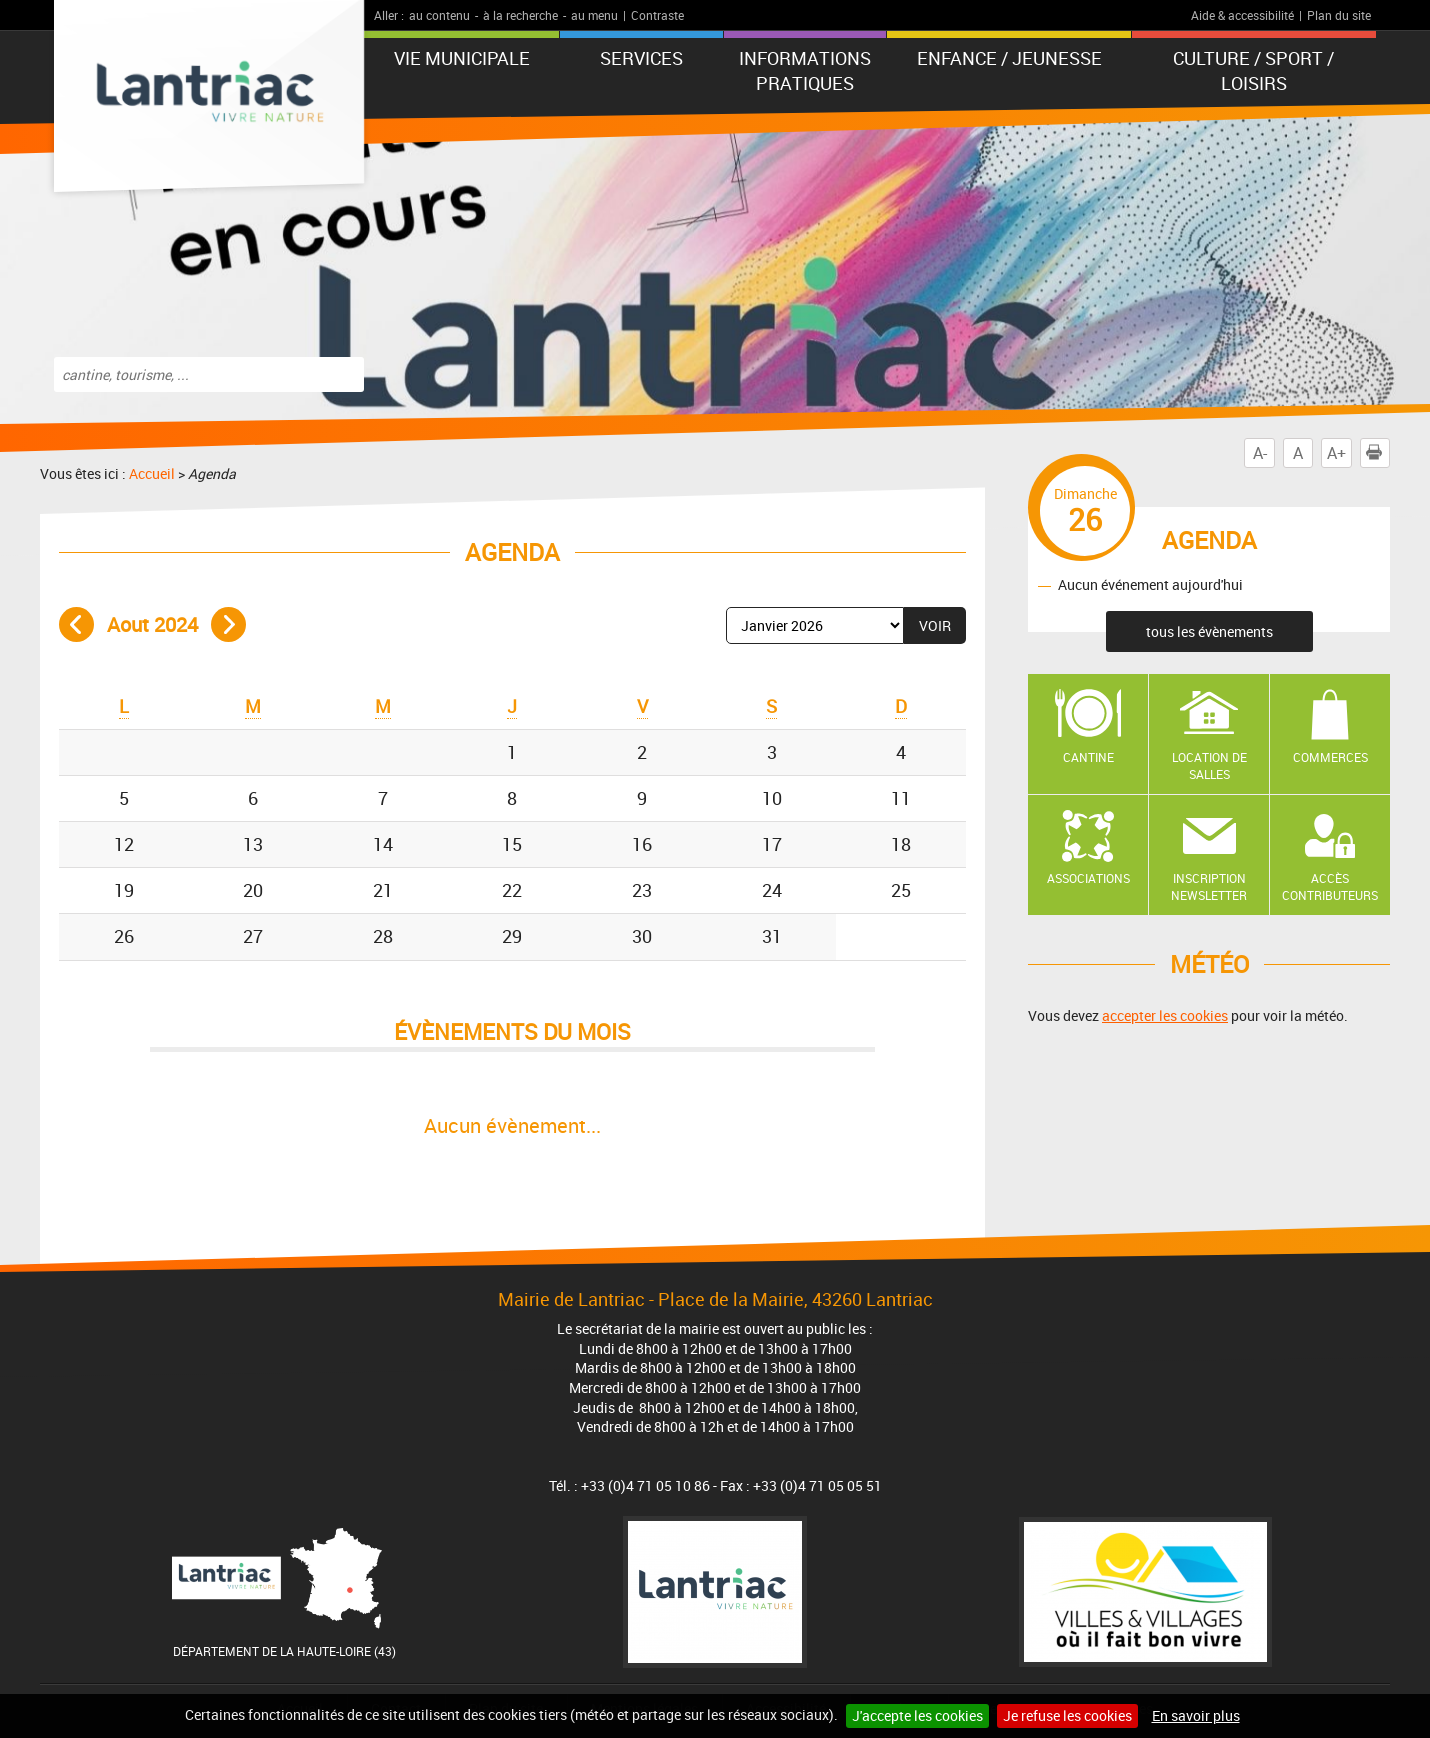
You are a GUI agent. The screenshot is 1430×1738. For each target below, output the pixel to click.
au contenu (439, 15)
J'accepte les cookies (917, 1715)
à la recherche (520, 15)
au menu (594, 15)
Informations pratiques (805, 70)
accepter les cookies (1165, 1015)
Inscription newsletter (1209, 886)
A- (1260, 453)
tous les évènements (1209, 631)
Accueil (152, 473)
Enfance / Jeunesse (1009, 58)
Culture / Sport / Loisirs (1253, 70)
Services (641, 58)
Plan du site (1339, 15)
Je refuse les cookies (1067, 1715)
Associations (1088, 878)
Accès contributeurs (1330, 886)
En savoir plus (1196, 1715)
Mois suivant (228, 624)
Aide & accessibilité (1242, 15)
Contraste (657, 15)
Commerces (1330, 757)
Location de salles (1209, 765)
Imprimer (1378, 453)
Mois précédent (76, 624)
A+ (1336, 453)
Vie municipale (462, 58)
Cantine (1088, 757)
